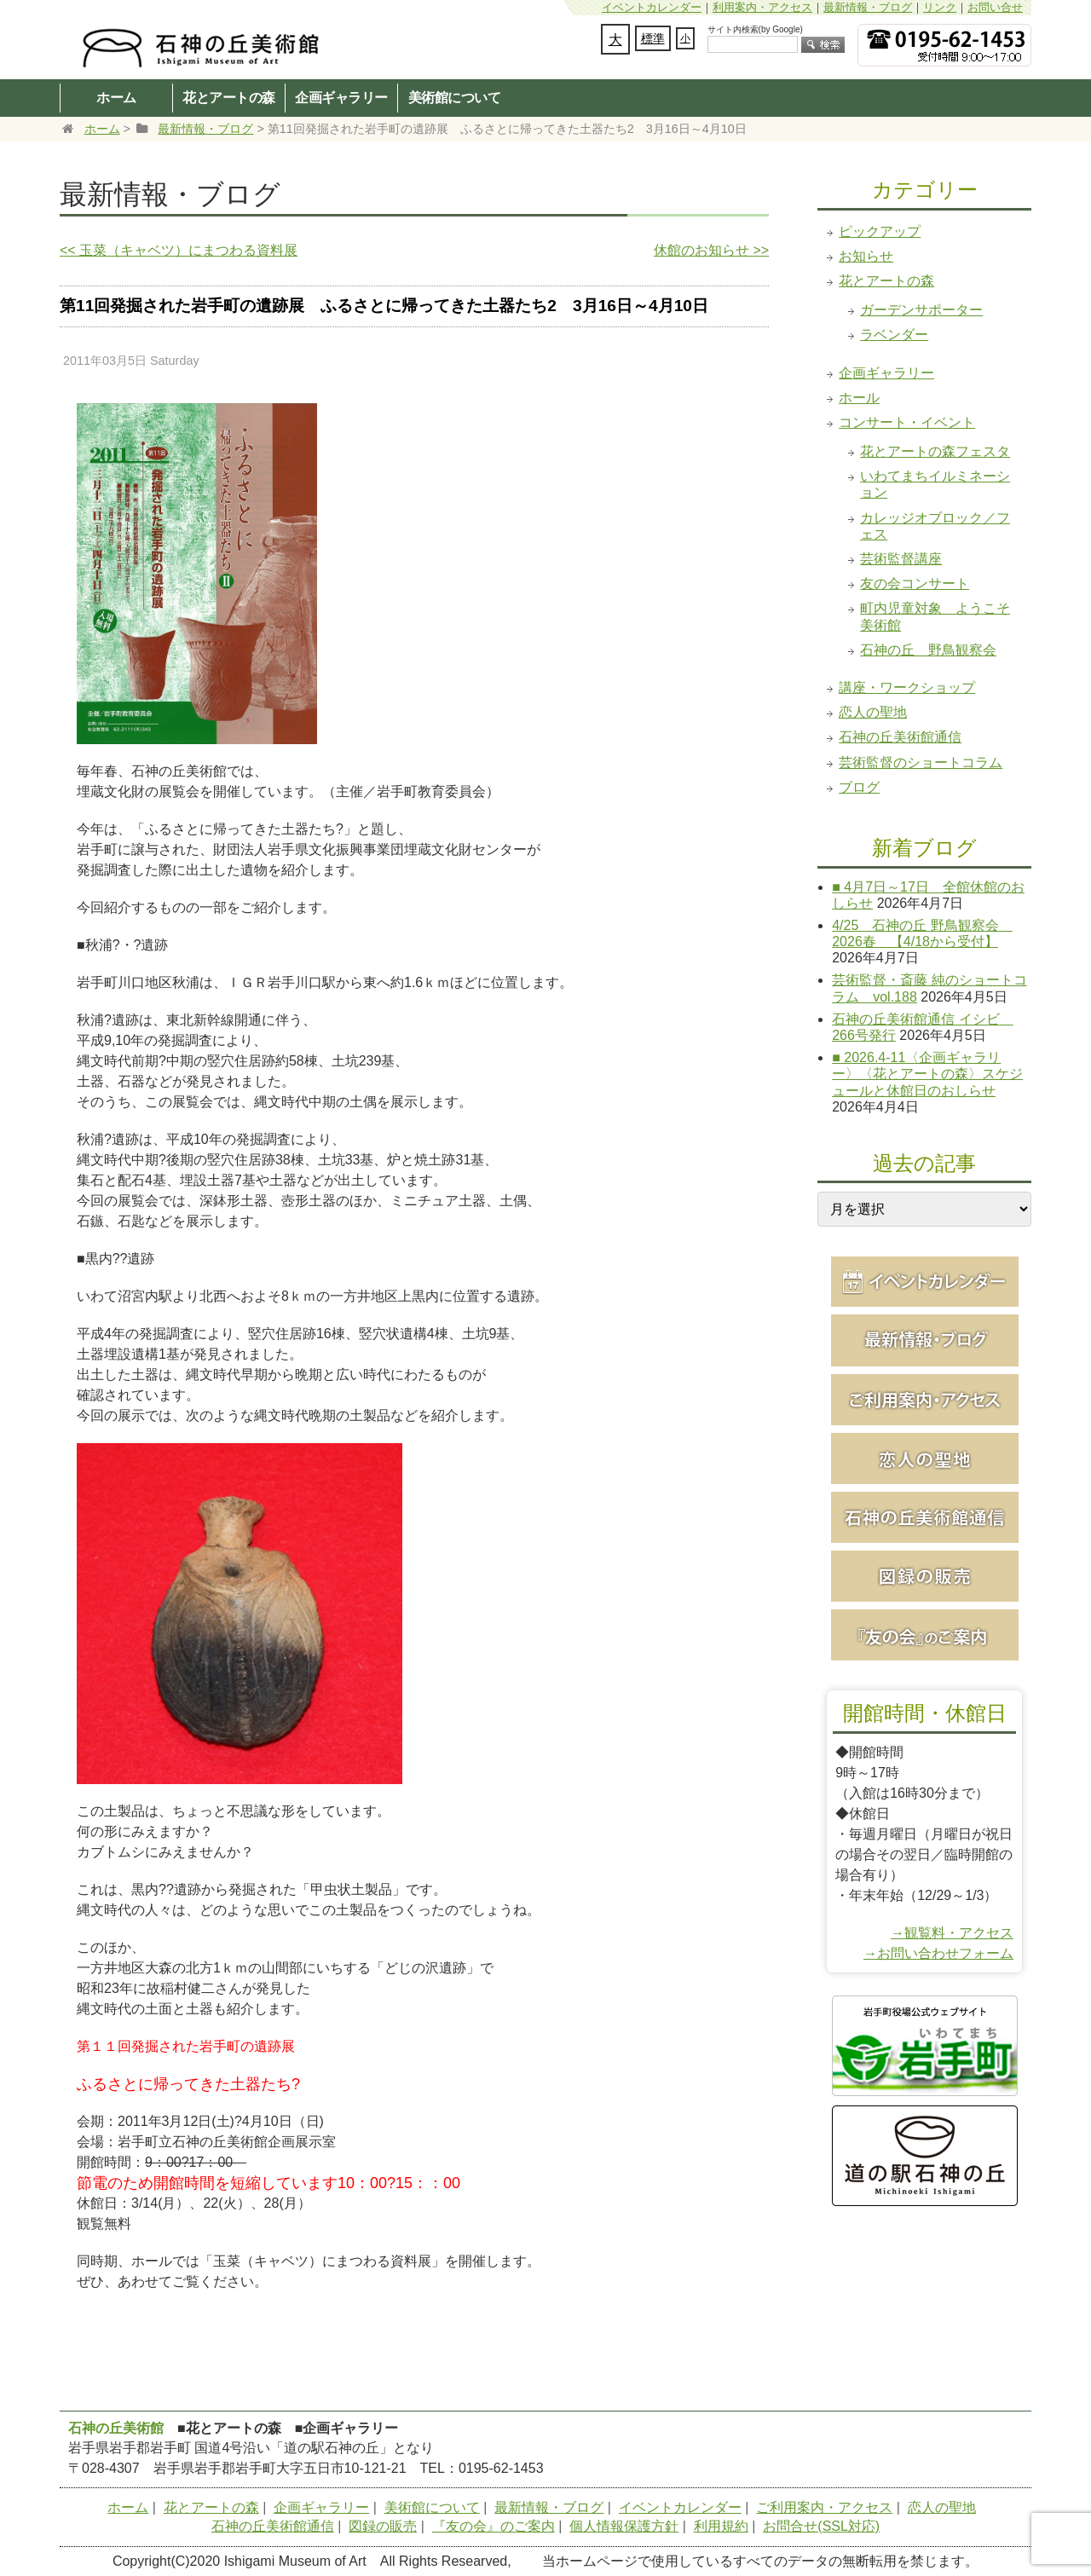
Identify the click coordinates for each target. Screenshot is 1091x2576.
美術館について (454, 97)
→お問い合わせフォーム (938, 1953)
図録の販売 (383, 2526)
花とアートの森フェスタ (935, 451)
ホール (859, 397)
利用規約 (721, 2526)
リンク (939, 7)
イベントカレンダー (651, 7)
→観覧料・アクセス (952, 1933)
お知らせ (866, 256)
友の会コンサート (914, 583)
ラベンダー (894, 334)
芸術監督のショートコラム (920, 762)
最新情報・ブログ (867, 7)
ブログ (859, 787)
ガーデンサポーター (921, 310)
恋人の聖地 (873, 712)
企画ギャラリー (341, 97)
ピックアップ (880, 231)
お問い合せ (995, 7)
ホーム (116, 97)
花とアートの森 (228, 97)
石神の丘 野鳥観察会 (928, 650)
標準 (653, 38)
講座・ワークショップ (907, 687)
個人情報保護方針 (623, 2526)
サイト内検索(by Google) (755, 29)
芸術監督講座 (901, 559)
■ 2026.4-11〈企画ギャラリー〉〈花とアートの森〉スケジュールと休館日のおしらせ (927, 1073)
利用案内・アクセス (762, 7)
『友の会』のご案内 (493, 2526)
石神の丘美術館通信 (900, 737)
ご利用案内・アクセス (824, 2507)
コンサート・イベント (907, 422)
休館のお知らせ (711, 250)
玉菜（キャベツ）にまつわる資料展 (178, 250)
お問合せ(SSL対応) (821, 2526)
